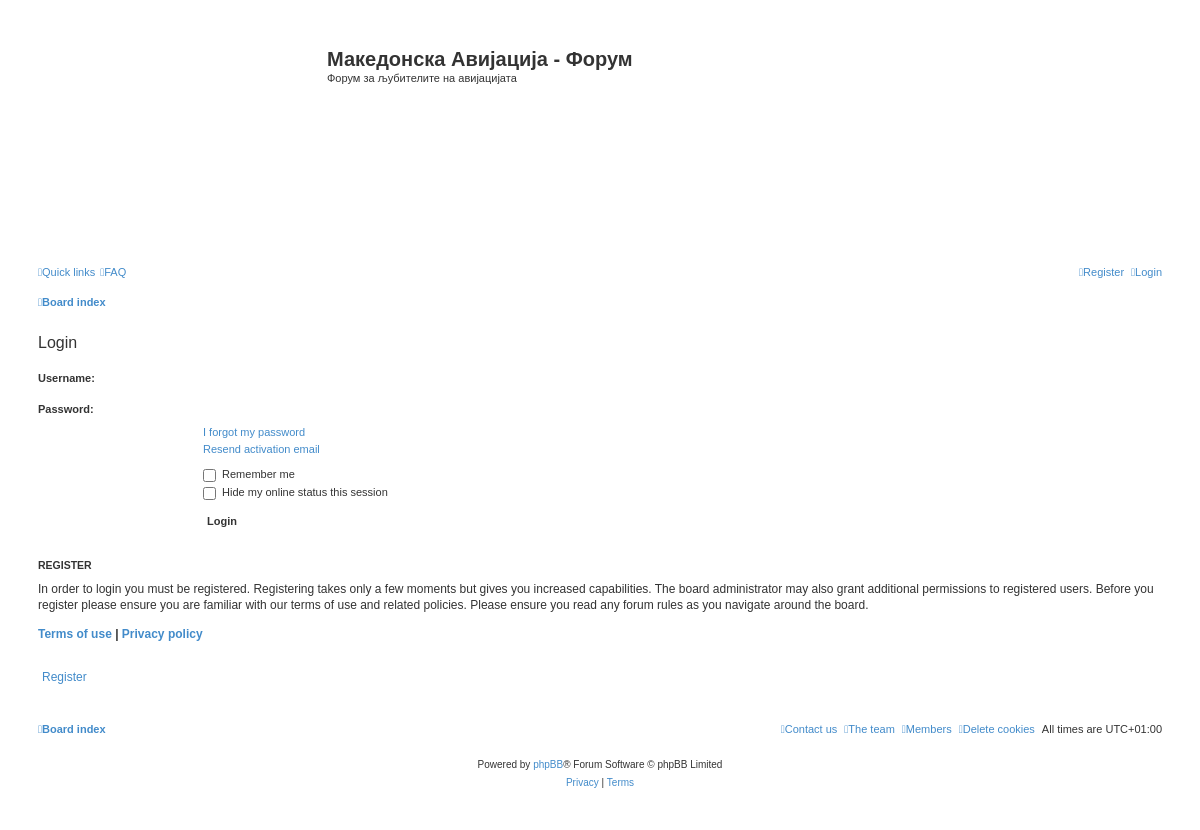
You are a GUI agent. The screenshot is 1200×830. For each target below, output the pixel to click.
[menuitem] (113, 272)
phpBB (548, 764)
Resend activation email (261, 449)
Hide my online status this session (295, 492)
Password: (66, 409)
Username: (66, 378)
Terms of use (75, 634)
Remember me (249, 474)
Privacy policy (162, 634)
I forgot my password (254, 432)
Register (64, 677)
